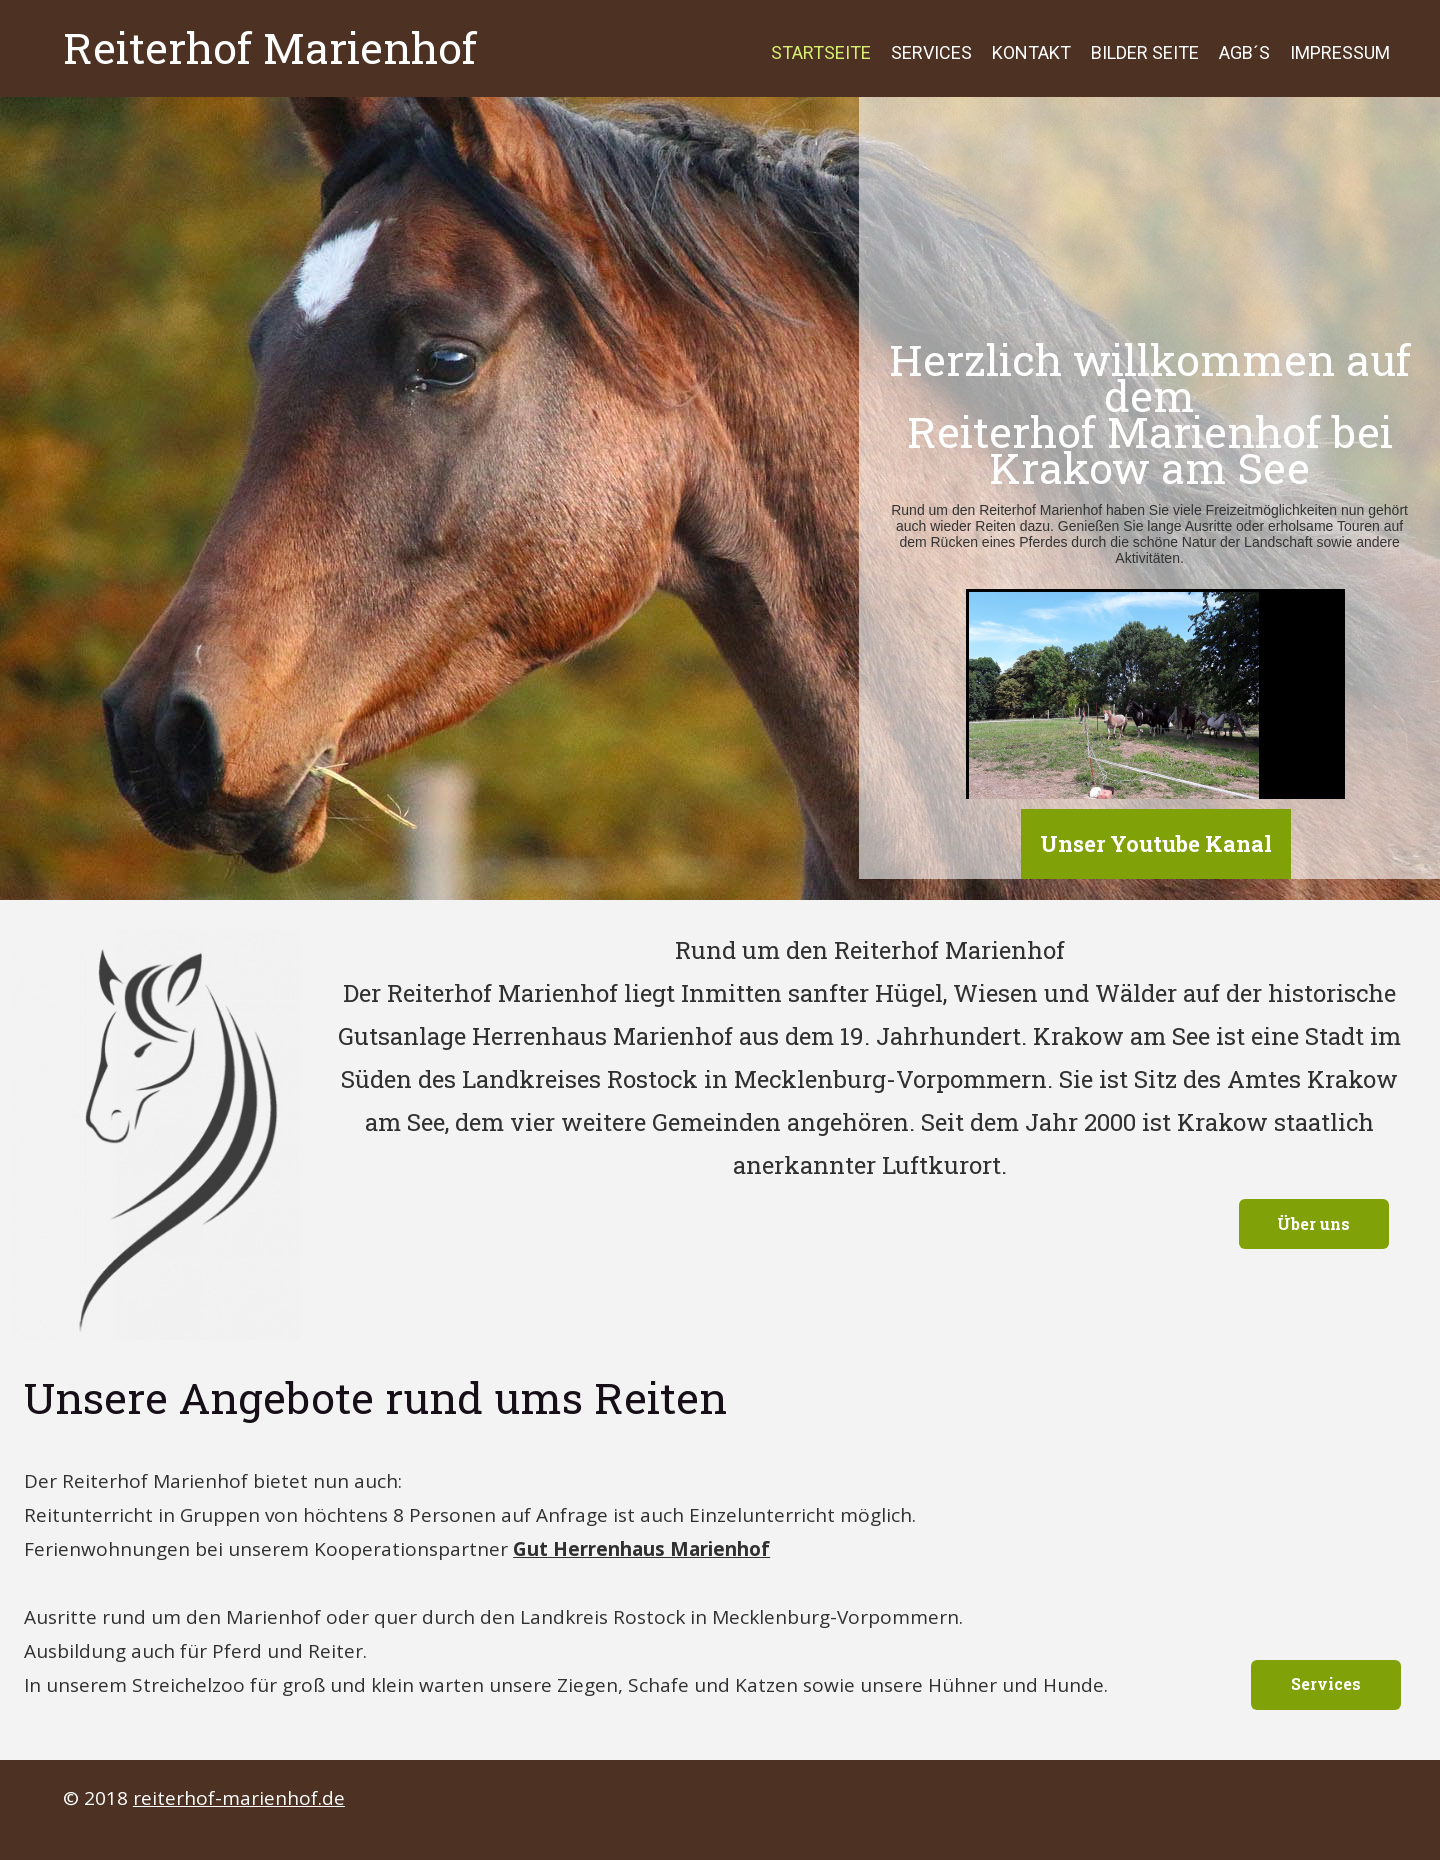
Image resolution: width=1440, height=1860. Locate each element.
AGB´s (1244, 52)
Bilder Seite (1145, 52)
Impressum (1340, 52)
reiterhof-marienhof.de (239, 1798)
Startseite (821, 52)
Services (931, 52)
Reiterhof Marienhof (270, 47)
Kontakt (1031, 52)
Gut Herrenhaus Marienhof (641, 1549)
